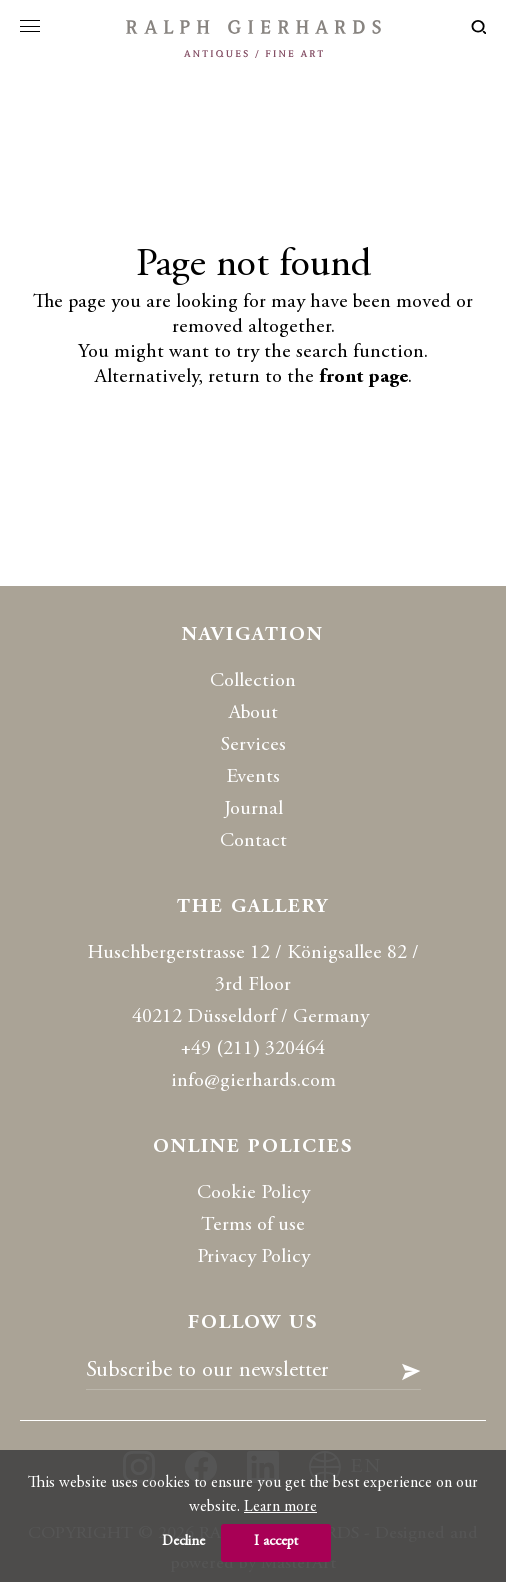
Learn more (280, 1507)
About (253, 713)
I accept (276, 1542)
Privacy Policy (253, 1257)
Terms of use (253, 1225)
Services (253, 745)
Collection (253, 681)
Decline (183, 1542)
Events (253, 777)
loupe (478, 27)
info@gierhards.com (253, 1081)
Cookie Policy (253, 1193)
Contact (253, 841)
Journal (253, 809)
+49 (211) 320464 (253, 1049)
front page (363, 377)
